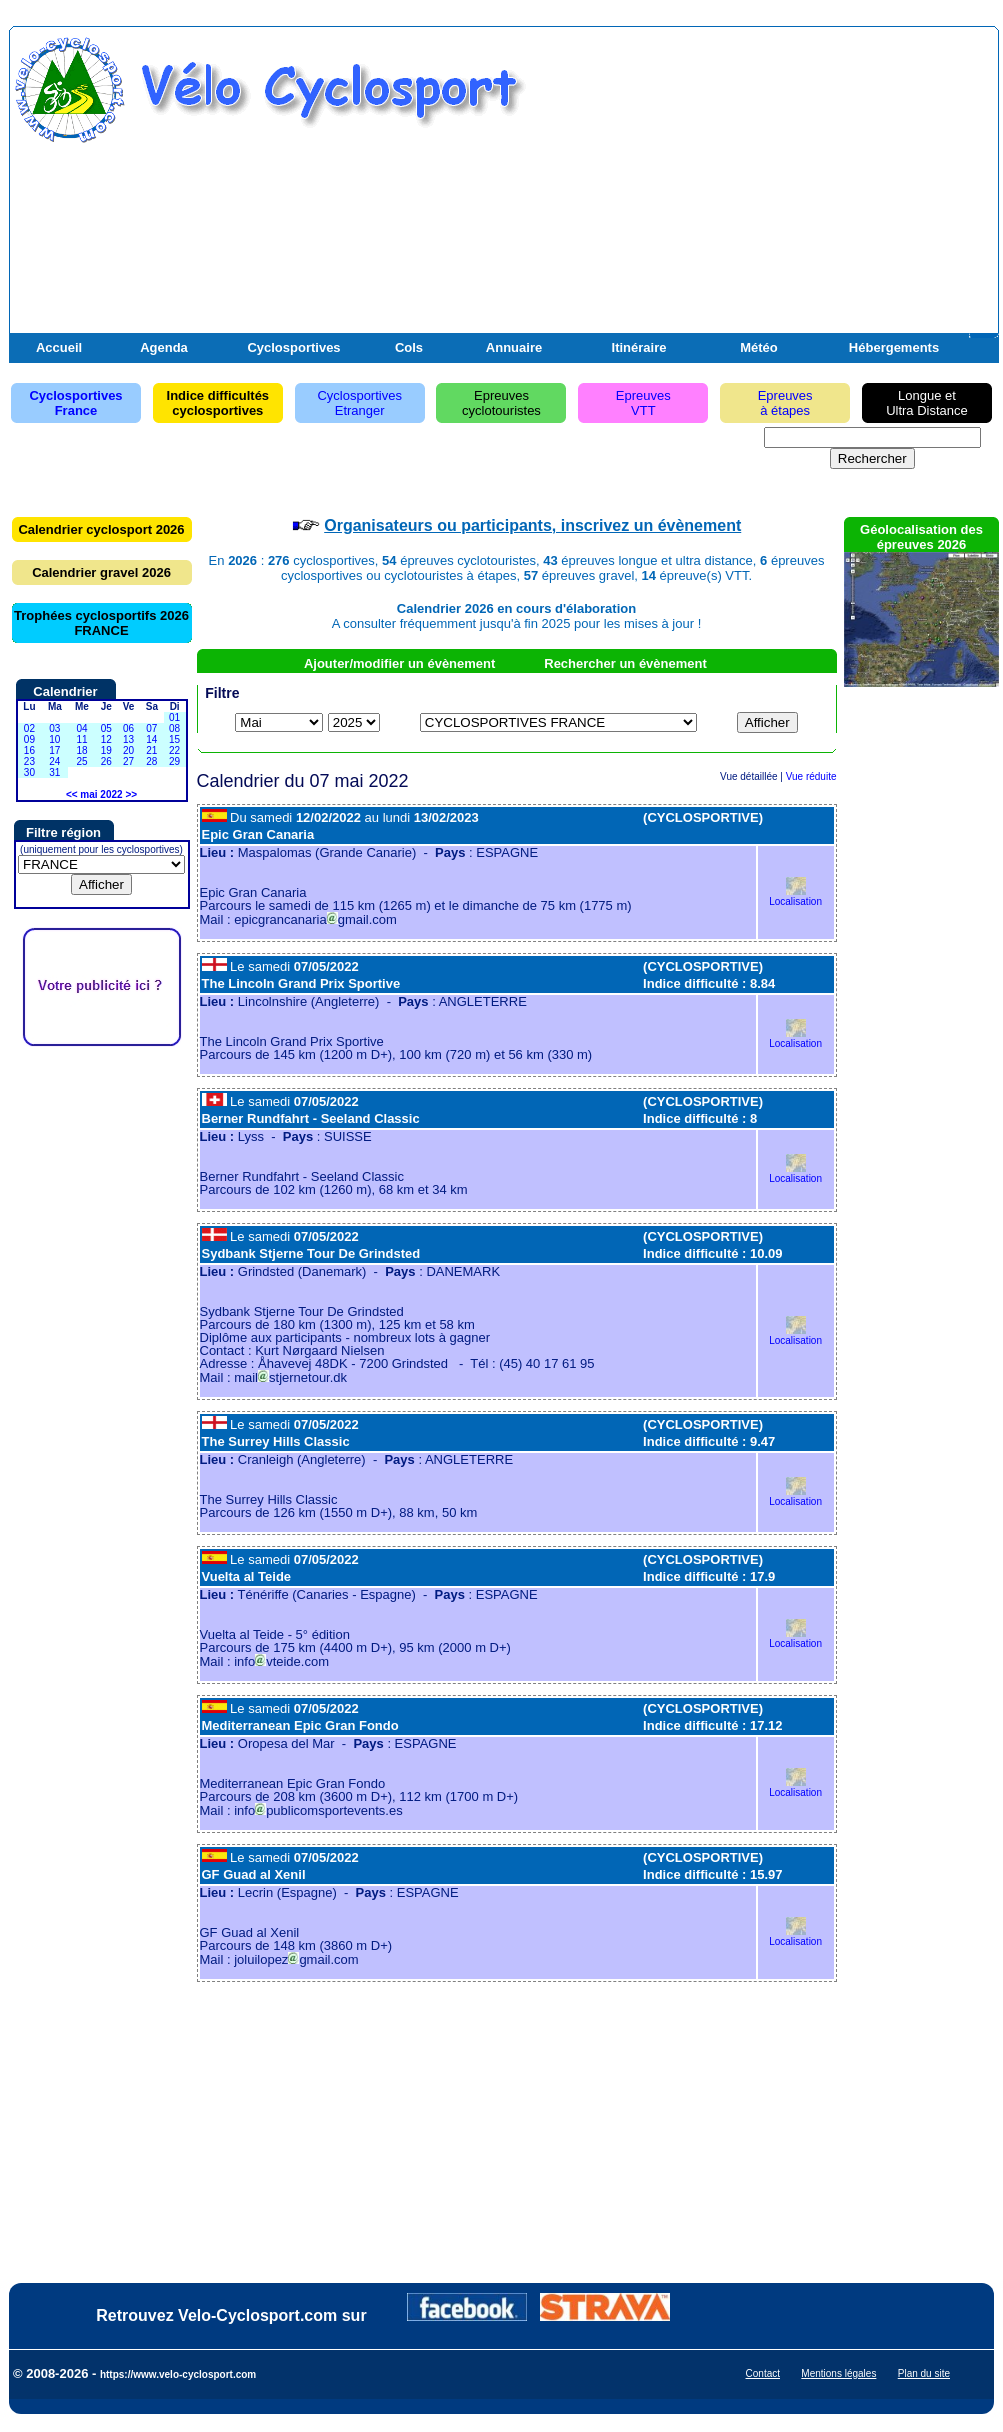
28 (151, 761)
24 (54, 761)
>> (131, 794)
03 (54, 728)
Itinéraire (639, 347)
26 (106, 761)
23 (29, 761)
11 (81, 739)
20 (128, 750)
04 (81, 728)
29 (174, 761)
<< (72, 794)
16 (29, 750)
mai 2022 (101, 794)
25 (81, 761)
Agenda (164, 347)
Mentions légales (838, 2373)
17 (54, 750)
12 (106, 739)
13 (128, 739)
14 (151, 739)
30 (29, 772)
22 (174, 750)
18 (81, 750)
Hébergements (894, 347)
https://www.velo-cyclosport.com (178, 2374)
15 (174, 739)
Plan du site (924, 2373)
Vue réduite (811, 776)
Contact (763, 2373)
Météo (759, 347)
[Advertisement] (760, 193)
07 (151, 728)
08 (174, 728)
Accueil (59, 347)
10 (54, 739)
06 (128, 728)
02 (29, 728)
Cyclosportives (293, 347)
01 (174, 717)
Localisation (795, 896)
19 (106, 750)
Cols (409, 347)
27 (128, 761)
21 (151, 750)
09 (29, 739)
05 (106, 728)
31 (54, 772)
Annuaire (514, 347)
